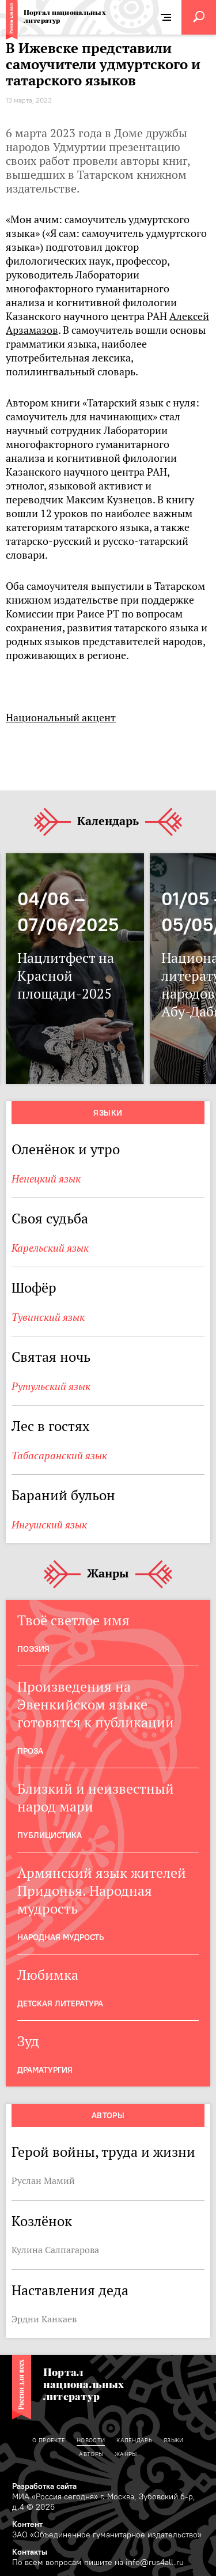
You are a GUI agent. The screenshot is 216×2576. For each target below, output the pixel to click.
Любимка (47, 1975)
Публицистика (49, 1835)
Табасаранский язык (59, 1455)
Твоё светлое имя (73, 1620)
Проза (30, 1751)
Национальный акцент (61, 717)
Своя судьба (50, 1218)
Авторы (108, 2115)
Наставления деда (70, 2290)
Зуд (28, 2041)
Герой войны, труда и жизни (103, 2152)
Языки (107, 1113)
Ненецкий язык (46, 1178)
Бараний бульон (63, 1495)
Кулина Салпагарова (55, 2249)
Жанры (108, 1574)
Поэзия (33, 1649)
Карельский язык (50, 1248)
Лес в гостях (50, 1426)
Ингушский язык (49, 1524)
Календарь (108, 821)
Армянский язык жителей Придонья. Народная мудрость (101, 1891)
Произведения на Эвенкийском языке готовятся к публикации (95, 1704)
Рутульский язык (51, 1386)
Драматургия (45, 2070)
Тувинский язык (48, 1317)
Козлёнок (42, 2221)
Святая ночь (51, 1357)
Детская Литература (60, 2003)
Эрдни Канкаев (44, 2319)
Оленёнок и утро (66, 1149)
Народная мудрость (60, 1937)
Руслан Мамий (43, 2180)
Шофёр (34, 1288)
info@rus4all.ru (155, 2562)
